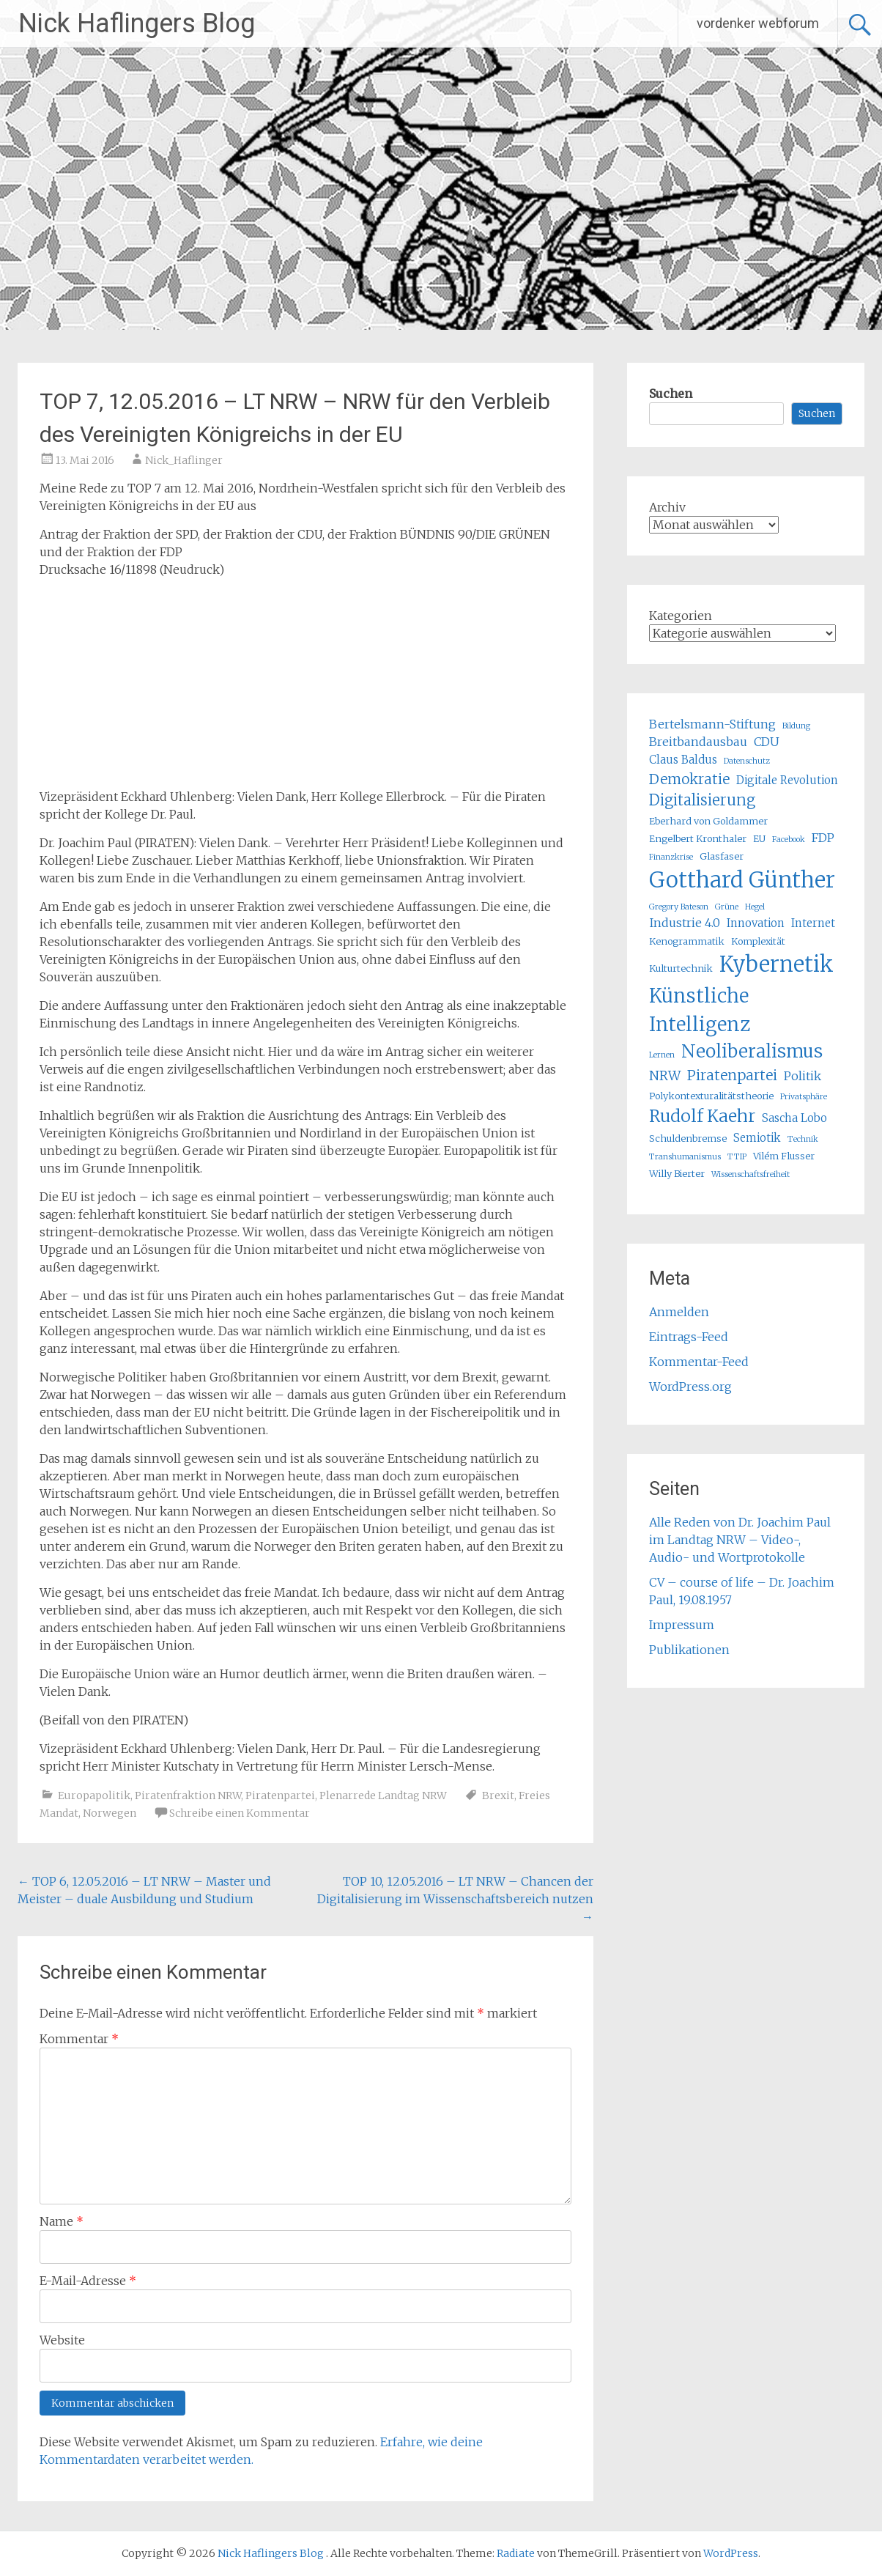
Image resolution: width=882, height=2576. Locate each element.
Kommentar (79, 2038)
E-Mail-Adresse (88, 2280)
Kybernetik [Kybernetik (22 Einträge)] (776, 964)
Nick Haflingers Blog (136, 23)
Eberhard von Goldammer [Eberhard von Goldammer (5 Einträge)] (708, 821)
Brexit (498, 1795)
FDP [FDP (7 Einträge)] (823, 837)
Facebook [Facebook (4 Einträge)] (788, 839)
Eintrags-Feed (688, 1336)
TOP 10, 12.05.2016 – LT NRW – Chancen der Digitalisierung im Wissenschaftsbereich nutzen (455, 1899)
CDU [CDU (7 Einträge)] (766, 741)
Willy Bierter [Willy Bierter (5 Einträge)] (677, 1173)
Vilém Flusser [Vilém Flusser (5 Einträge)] (784, 1156)
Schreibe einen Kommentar (239, 1813)
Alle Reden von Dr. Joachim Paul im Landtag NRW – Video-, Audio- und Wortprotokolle (740, 1540)
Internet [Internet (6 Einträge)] (813, 923)
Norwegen (109, 1813)
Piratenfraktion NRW (188, 1795)
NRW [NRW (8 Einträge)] (665, 1076)
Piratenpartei (280, 1795)
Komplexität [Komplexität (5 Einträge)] (758, 941)
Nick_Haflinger (184, 460)
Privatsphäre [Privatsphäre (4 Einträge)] (803, 1096)
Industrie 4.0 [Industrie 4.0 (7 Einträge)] (684, 922)
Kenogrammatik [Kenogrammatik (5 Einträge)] (686, 941)
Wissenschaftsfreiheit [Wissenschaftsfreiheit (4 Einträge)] (750, 1174)
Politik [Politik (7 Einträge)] (802, 1076)
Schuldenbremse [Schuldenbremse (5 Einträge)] (688, 1138)
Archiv (667, 507)
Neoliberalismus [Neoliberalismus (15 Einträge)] (752, 1051)
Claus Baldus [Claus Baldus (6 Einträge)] (683, 760)
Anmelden (679, 1311)
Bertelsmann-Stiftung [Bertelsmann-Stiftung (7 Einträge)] (712, 724)
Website (62, 2340)
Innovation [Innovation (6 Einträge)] (756, 923)
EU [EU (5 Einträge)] (759, 839)
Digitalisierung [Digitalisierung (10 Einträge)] (702, 800)
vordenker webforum (758, 23)
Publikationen (689, 1649)
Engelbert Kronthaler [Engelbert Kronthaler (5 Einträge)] (697, 839)
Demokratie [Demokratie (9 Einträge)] (689, 779)
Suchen (670, 393)
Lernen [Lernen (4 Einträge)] (662, 1055)
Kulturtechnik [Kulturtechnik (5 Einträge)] (681, 968)
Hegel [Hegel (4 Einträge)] (755, 907)
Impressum (681, 1624)
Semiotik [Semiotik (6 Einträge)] (757, 1138)
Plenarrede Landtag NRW (383, 1795)
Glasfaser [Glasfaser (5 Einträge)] (722, 856)
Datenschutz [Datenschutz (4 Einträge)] (747, 761)
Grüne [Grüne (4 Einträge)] (726, 907)
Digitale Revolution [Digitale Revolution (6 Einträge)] (787, 780)
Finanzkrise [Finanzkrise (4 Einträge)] (671, 857)
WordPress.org (690, 1386)
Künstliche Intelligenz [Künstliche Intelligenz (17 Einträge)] (699, 1009)
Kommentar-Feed (699, 1361)
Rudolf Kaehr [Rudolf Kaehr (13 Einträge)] (702, 1115)
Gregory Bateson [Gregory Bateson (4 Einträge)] (678, 907)
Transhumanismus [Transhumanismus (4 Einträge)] (685, 1157)
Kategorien (680, 615)
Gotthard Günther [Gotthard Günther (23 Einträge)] (742, 879)
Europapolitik (94, 1795)
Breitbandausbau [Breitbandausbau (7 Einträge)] (698, 741)
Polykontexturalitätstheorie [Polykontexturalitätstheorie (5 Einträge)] (711, 1096)
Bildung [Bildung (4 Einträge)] (796, 726)
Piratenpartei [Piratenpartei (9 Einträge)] (732, 1075)
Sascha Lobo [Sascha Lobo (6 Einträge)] (794, 1118)
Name (62, 2221)
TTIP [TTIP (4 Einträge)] (736, 1157)
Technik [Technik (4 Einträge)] (803, 1139)
